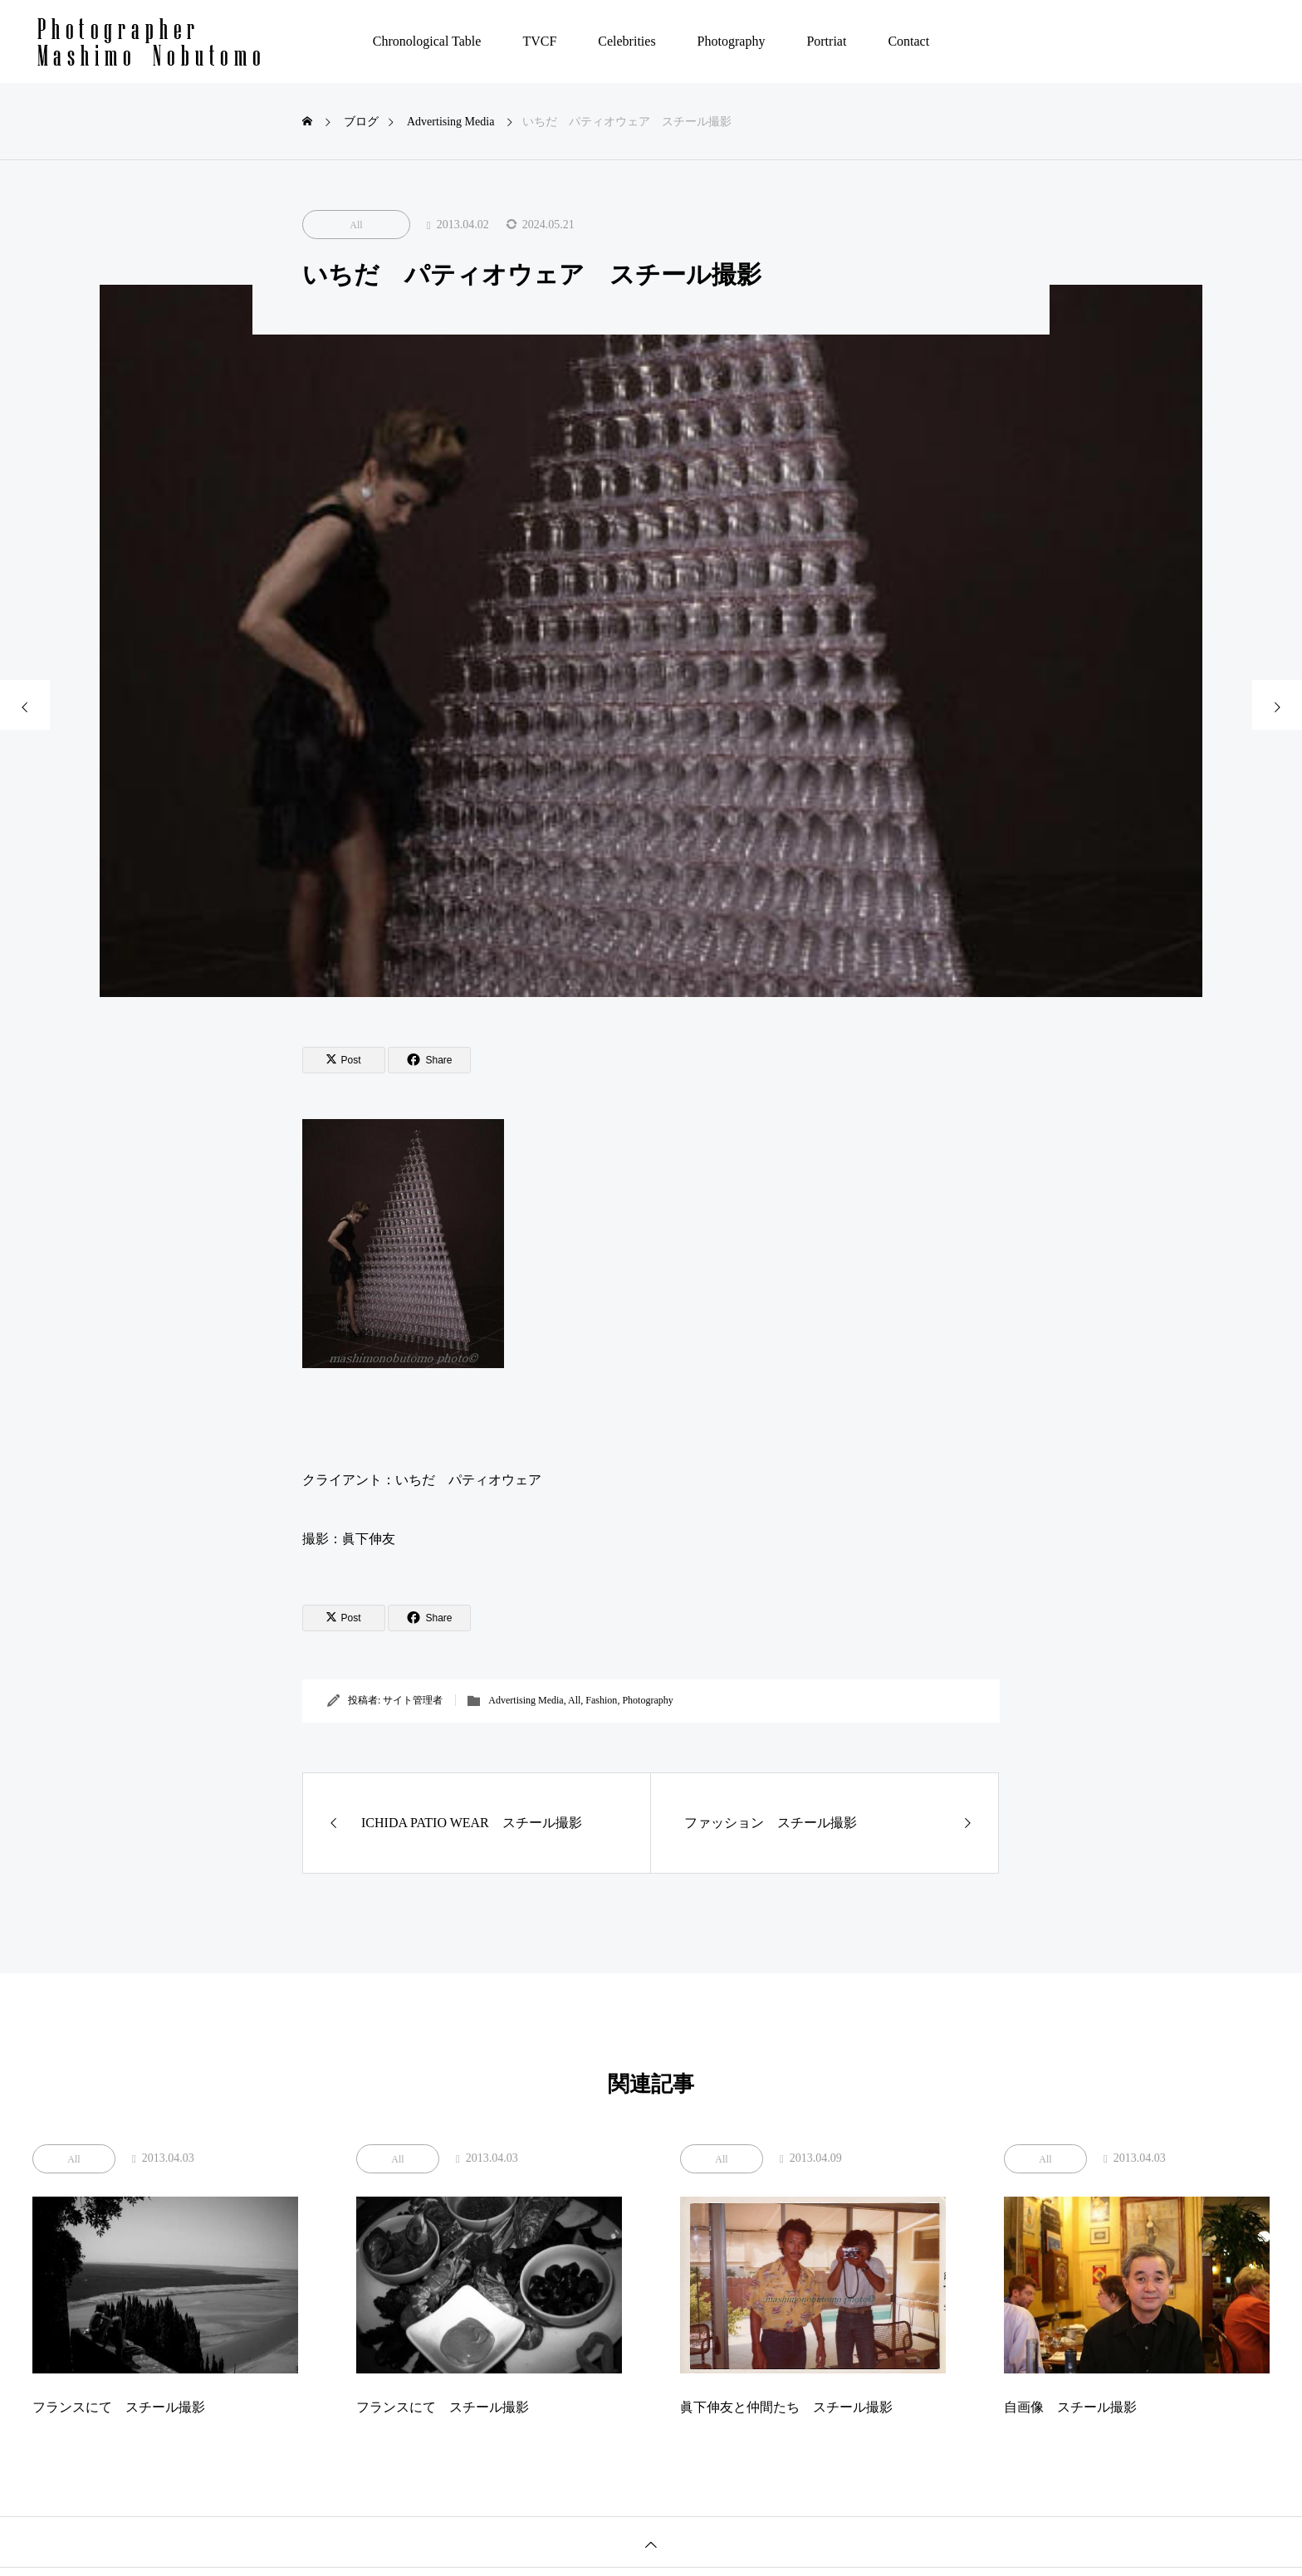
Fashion (601, 1700)
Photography (732, 41)
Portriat (826, 41)
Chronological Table (427, 41)
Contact (908, 41)
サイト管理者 (413, 1700)
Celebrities (626, 41)
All (356, 225)
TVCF (539, 41)
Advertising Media (525, 1700)
